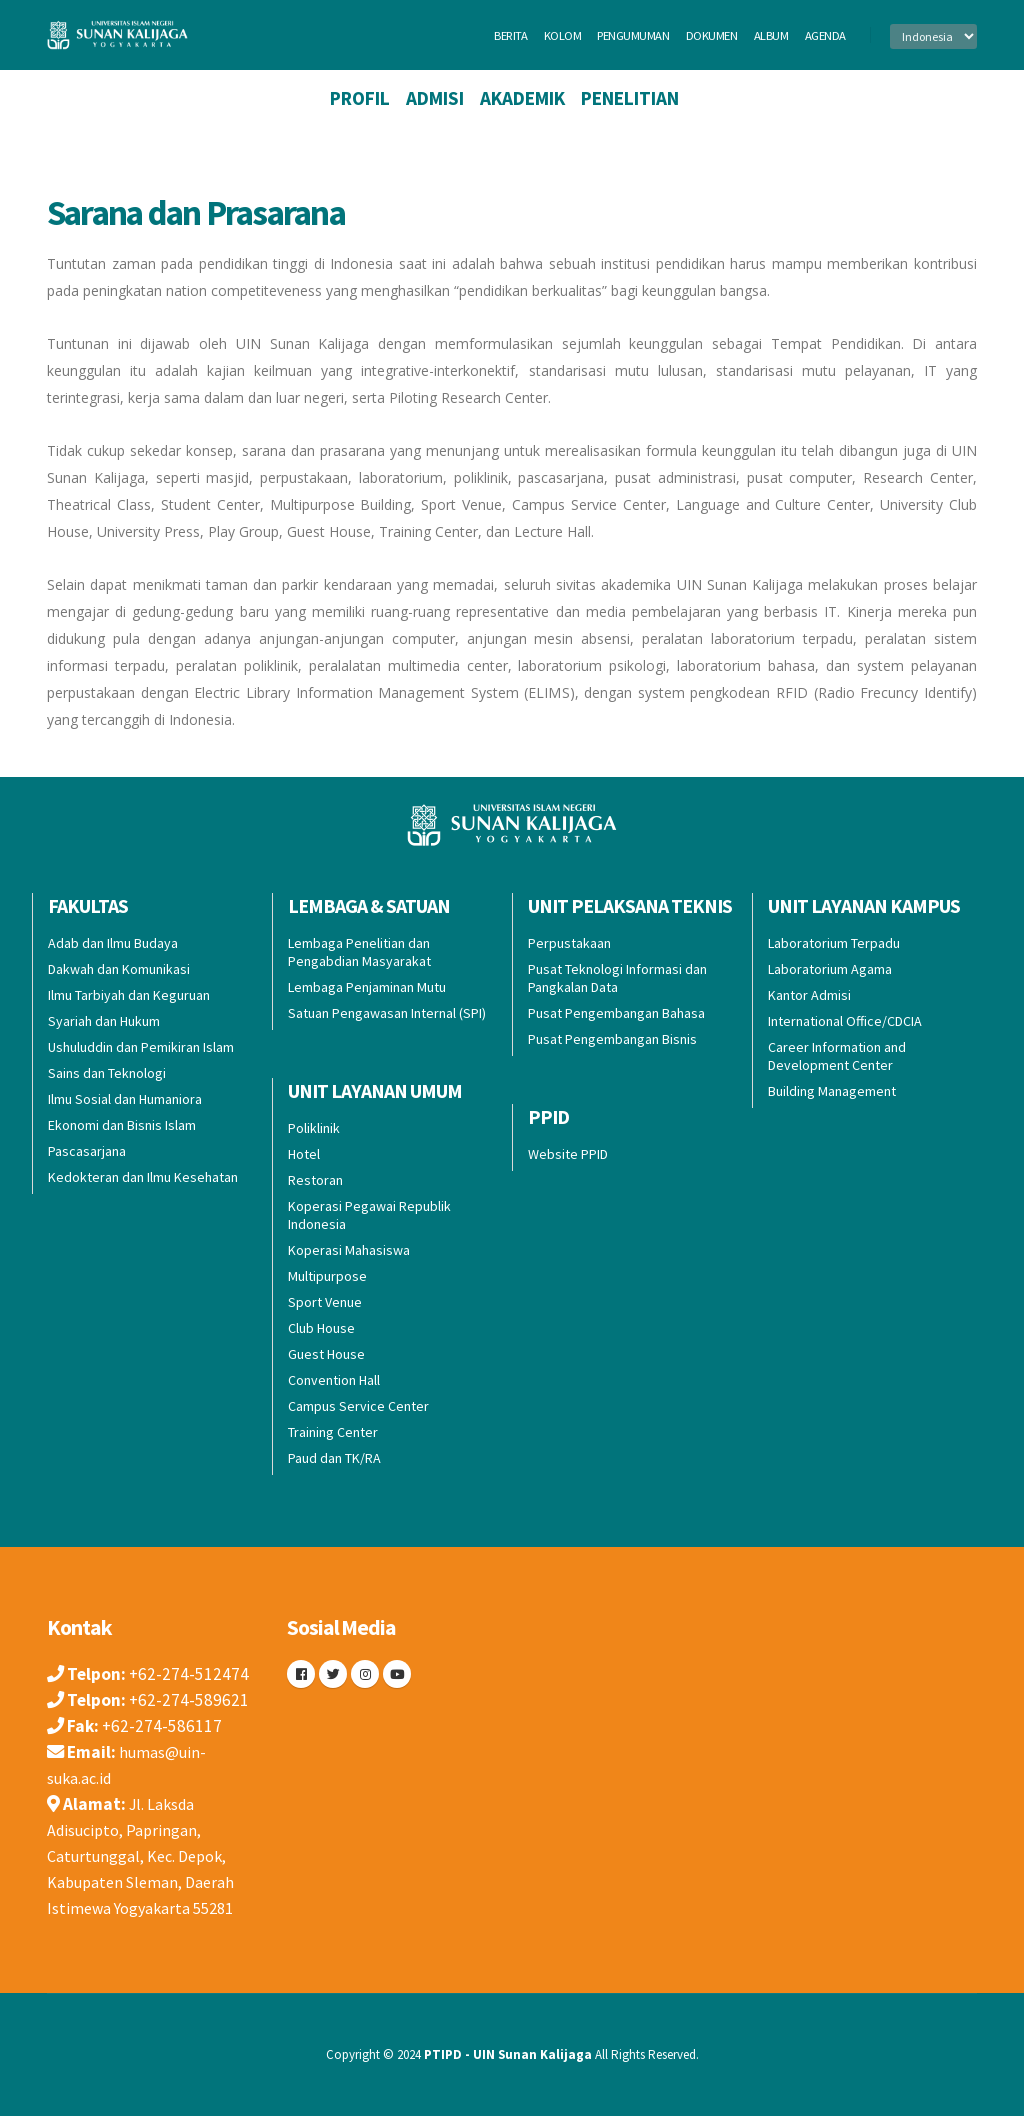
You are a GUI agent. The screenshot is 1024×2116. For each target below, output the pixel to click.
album (771, 35)
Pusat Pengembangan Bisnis (612, 1039)
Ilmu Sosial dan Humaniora (125, 1099)
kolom (563, 35)
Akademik (522, 98)
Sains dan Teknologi (107, 1073)
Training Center (333, 1432)
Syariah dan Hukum (104, 1021)
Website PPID (568, 1154)
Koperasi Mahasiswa (349, 1250)
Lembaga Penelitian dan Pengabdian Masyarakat (359, 952)
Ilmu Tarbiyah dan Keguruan (129, 995)
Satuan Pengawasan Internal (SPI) (387, 1013)
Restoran (315, 1180)
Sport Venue (325, 1302)
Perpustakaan (569, 943)
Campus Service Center (358, 1406)
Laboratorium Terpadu (834, 943)
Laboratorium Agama (830, 969)
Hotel (304, 1154)
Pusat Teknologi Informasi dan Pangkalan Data (617, 978)
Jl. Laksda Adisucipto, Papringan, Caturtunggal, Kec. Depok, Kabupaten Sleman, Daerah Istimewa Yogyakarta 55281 (146, 1856)
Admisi (435, 98)
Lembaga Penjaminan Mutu (367, 987)
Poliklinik (314, 1128)
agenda (825, 35)
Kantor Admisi (809, 995)
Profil (360, 98)
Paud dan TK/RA (334, 1458)
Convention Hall (334, 1380)
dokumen (712, 35)
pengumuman (633, 35)
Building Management (832, 1091)
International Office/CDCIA (845, 1021)
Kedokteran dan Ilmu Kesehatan (143, 1177)
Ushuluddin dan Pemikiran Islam (141, 1047)
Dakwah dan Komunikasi (119, 969)
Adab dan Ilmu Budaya (113, 943)
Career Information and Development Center (837, 1056)
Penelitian (630, 98)
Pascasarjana (87, 1151)
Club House (321, 1328)
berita (510, 35)
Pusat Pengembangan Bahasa (616, 1013)
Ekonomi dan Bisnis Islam (122, 1125)
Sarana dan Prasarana (196, 212)
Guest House (326, 1354)
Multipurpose (327, 1276)
